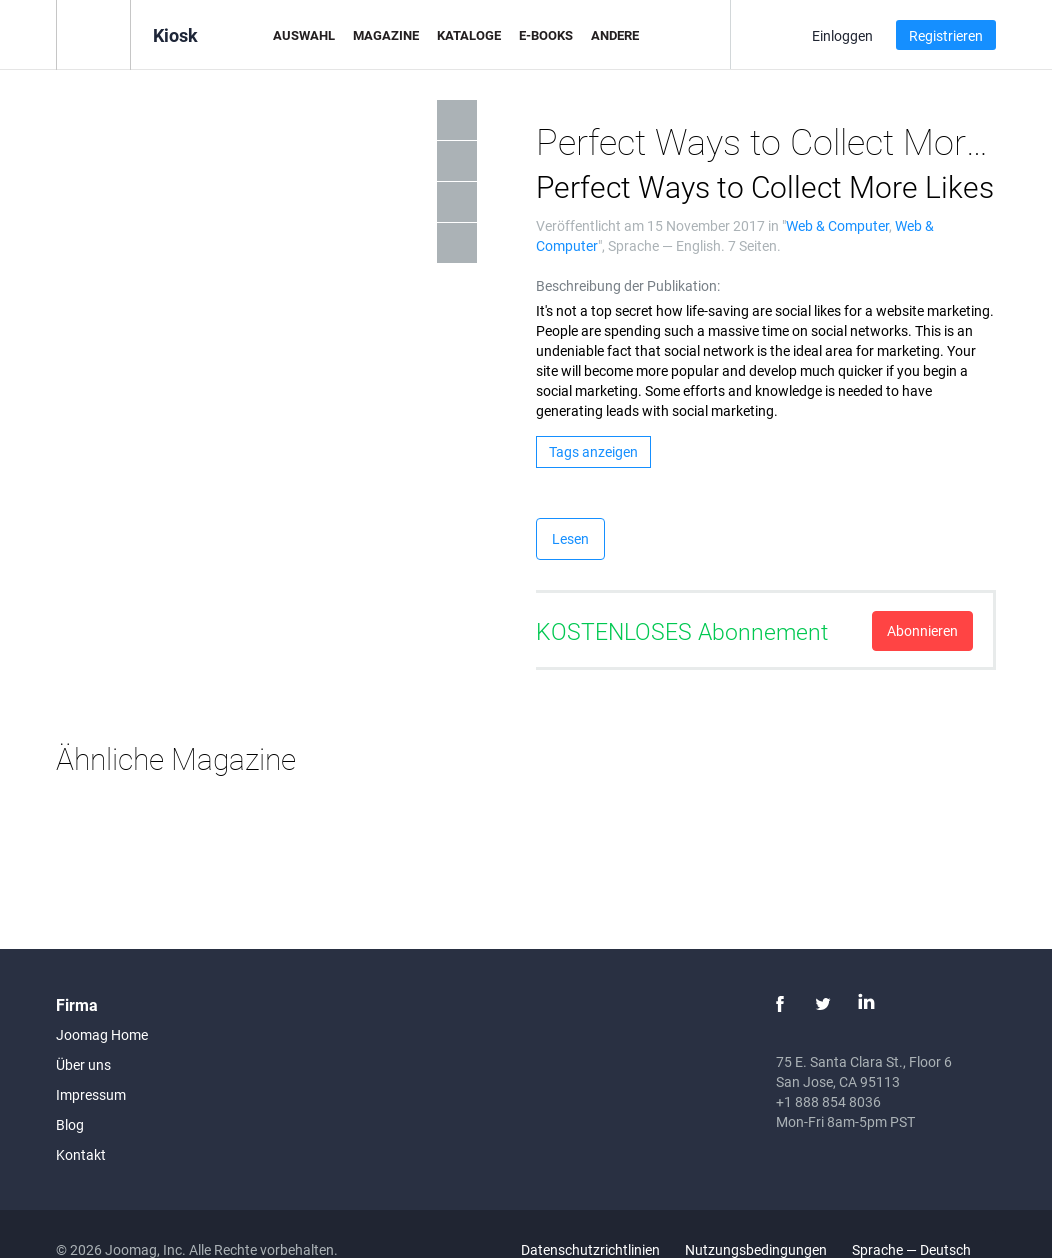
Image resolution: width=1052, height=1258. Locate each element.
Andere (615, 35)
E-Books (546, 35)
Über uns (83, 1064)
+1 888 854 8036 (828, 1101)
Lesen (570, 538)
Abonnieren (922, 630)
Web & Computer (837, 225)
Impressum (91, 1094)
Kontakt (81, 1154)
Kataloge (469, 35)
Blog (70, 1124)
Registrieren (946, 35)
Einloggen (842, 35)
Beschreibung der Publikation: (628, 285)
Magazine (386, 35)
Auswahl (304, 35)
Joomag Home (102, 1034)
